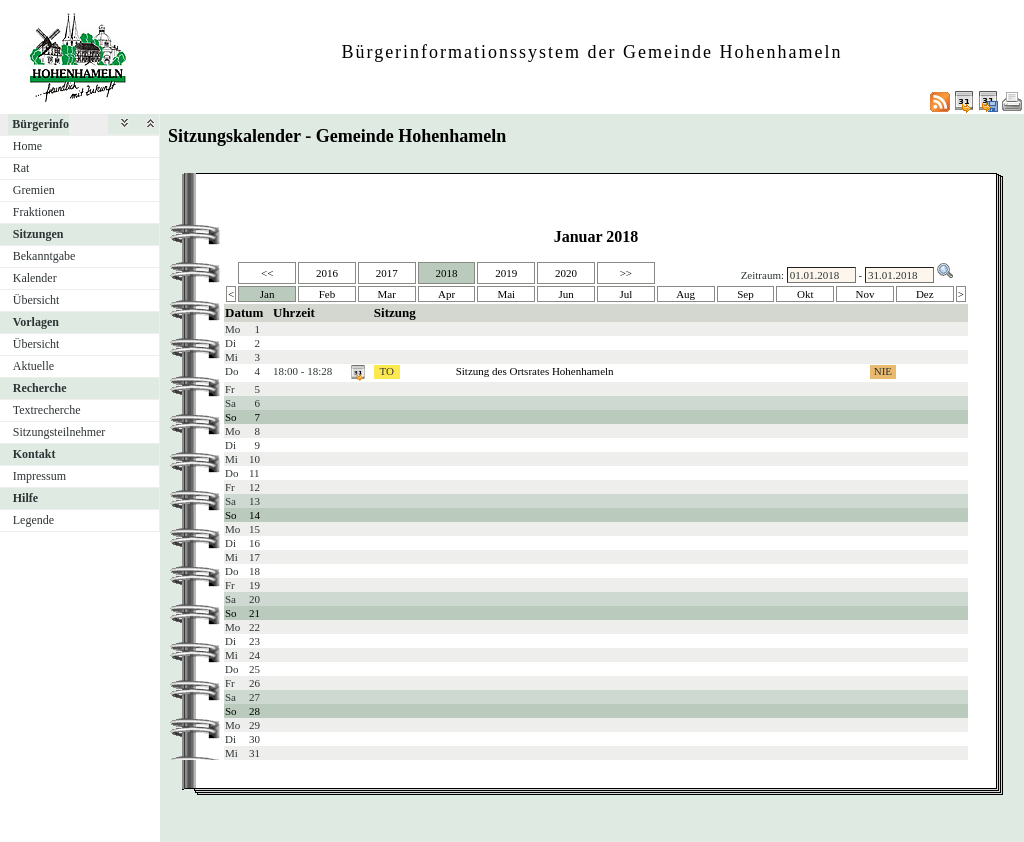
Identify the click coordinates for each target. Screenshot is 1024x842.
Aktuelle (33, 366)
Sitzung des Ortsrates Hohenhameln (535, 371)
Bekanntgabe (44, 256)
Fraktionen (39, 212)
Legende (33, 520)
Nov (865, 294)
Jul (625, 294)
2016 (327, 273)
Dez (925, 294)
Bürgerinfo (40, 124)
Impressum (39, 476)
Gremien (34, 190)
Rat (21, 168)
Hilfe (25, 498)
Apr (446, 294)
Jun (565, 294)
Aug (685, 294)
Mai (506, 294)
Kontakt (34, 454)
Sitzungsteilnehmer (59, 432)
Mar (387, 294)
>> (626, 273)
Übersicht (36, 300)
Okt (805, 294)
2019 (506, 273)
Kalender (35, 278)
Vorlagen (36, 322)
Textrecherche (47, 410)
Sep (745, 294)
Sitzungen (38, 234)
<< (267, 273)
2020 (566, 273)
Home (27, 146)
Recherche (40, 388)
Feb (327, 294)
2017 (387, 273)
